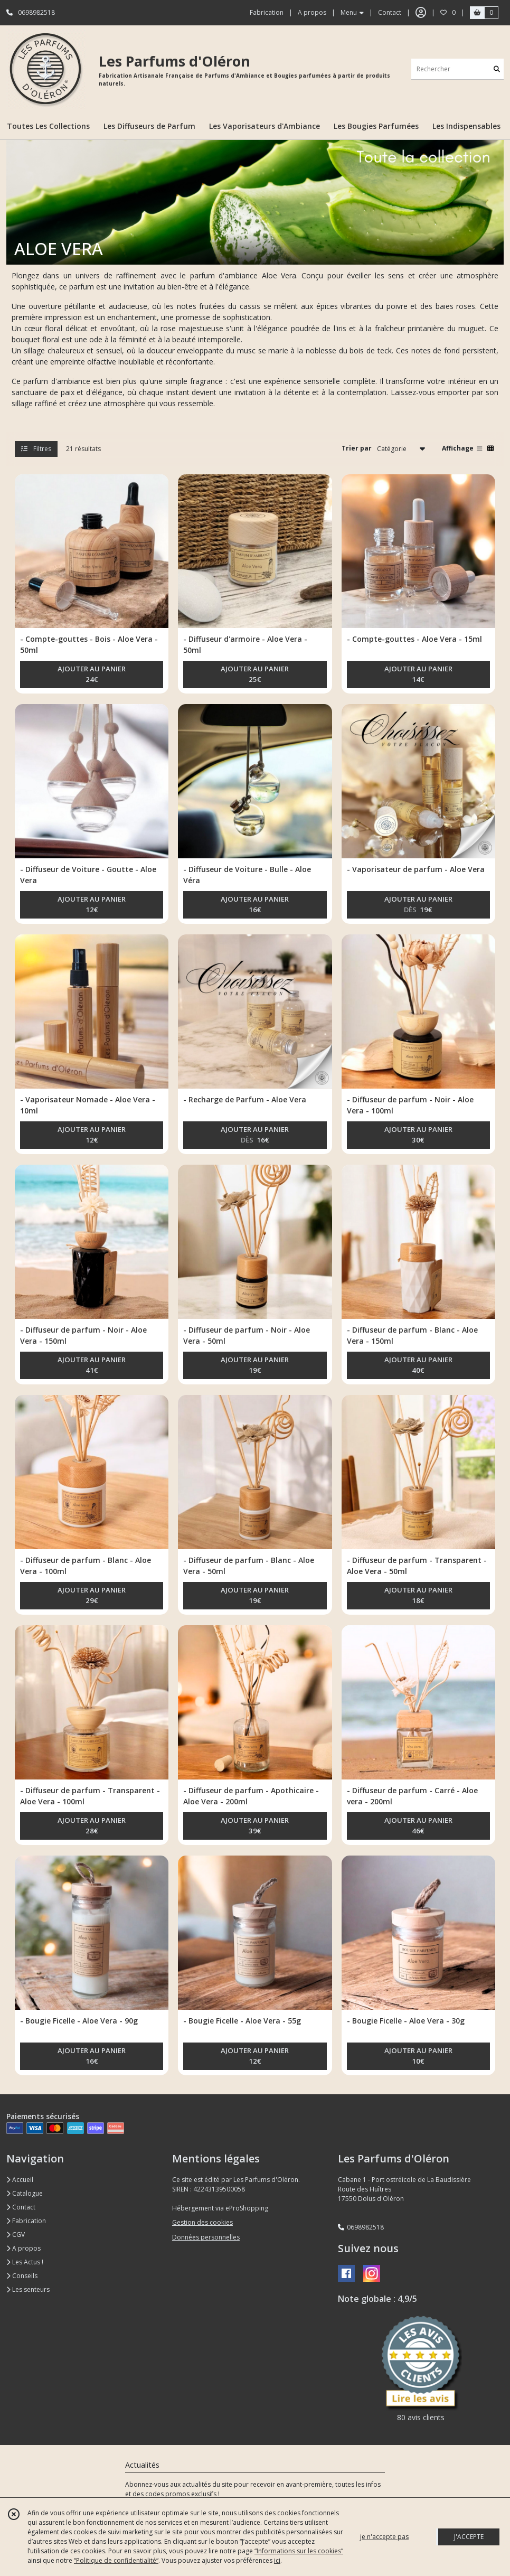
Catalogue (24, 2193)
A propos (23, 2248)
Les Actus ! (24, 2261)
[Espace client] (420, 12)
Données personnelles (206, 2237)
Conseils (21, 2275)
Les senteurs (28, 2289)
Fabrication (26, 2220)
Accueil (19, 2179)
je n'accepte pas (384, 2536)
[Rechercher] (497, 69)
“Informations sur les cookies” (298, 2550)
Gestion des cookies (202, 2222)
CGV (15, 2234)
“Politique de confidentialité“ (116, 2560)
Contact (389, 12)
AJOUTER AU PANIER (92, 674)
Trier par (357, 448)
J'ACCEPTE (469, 2536)
